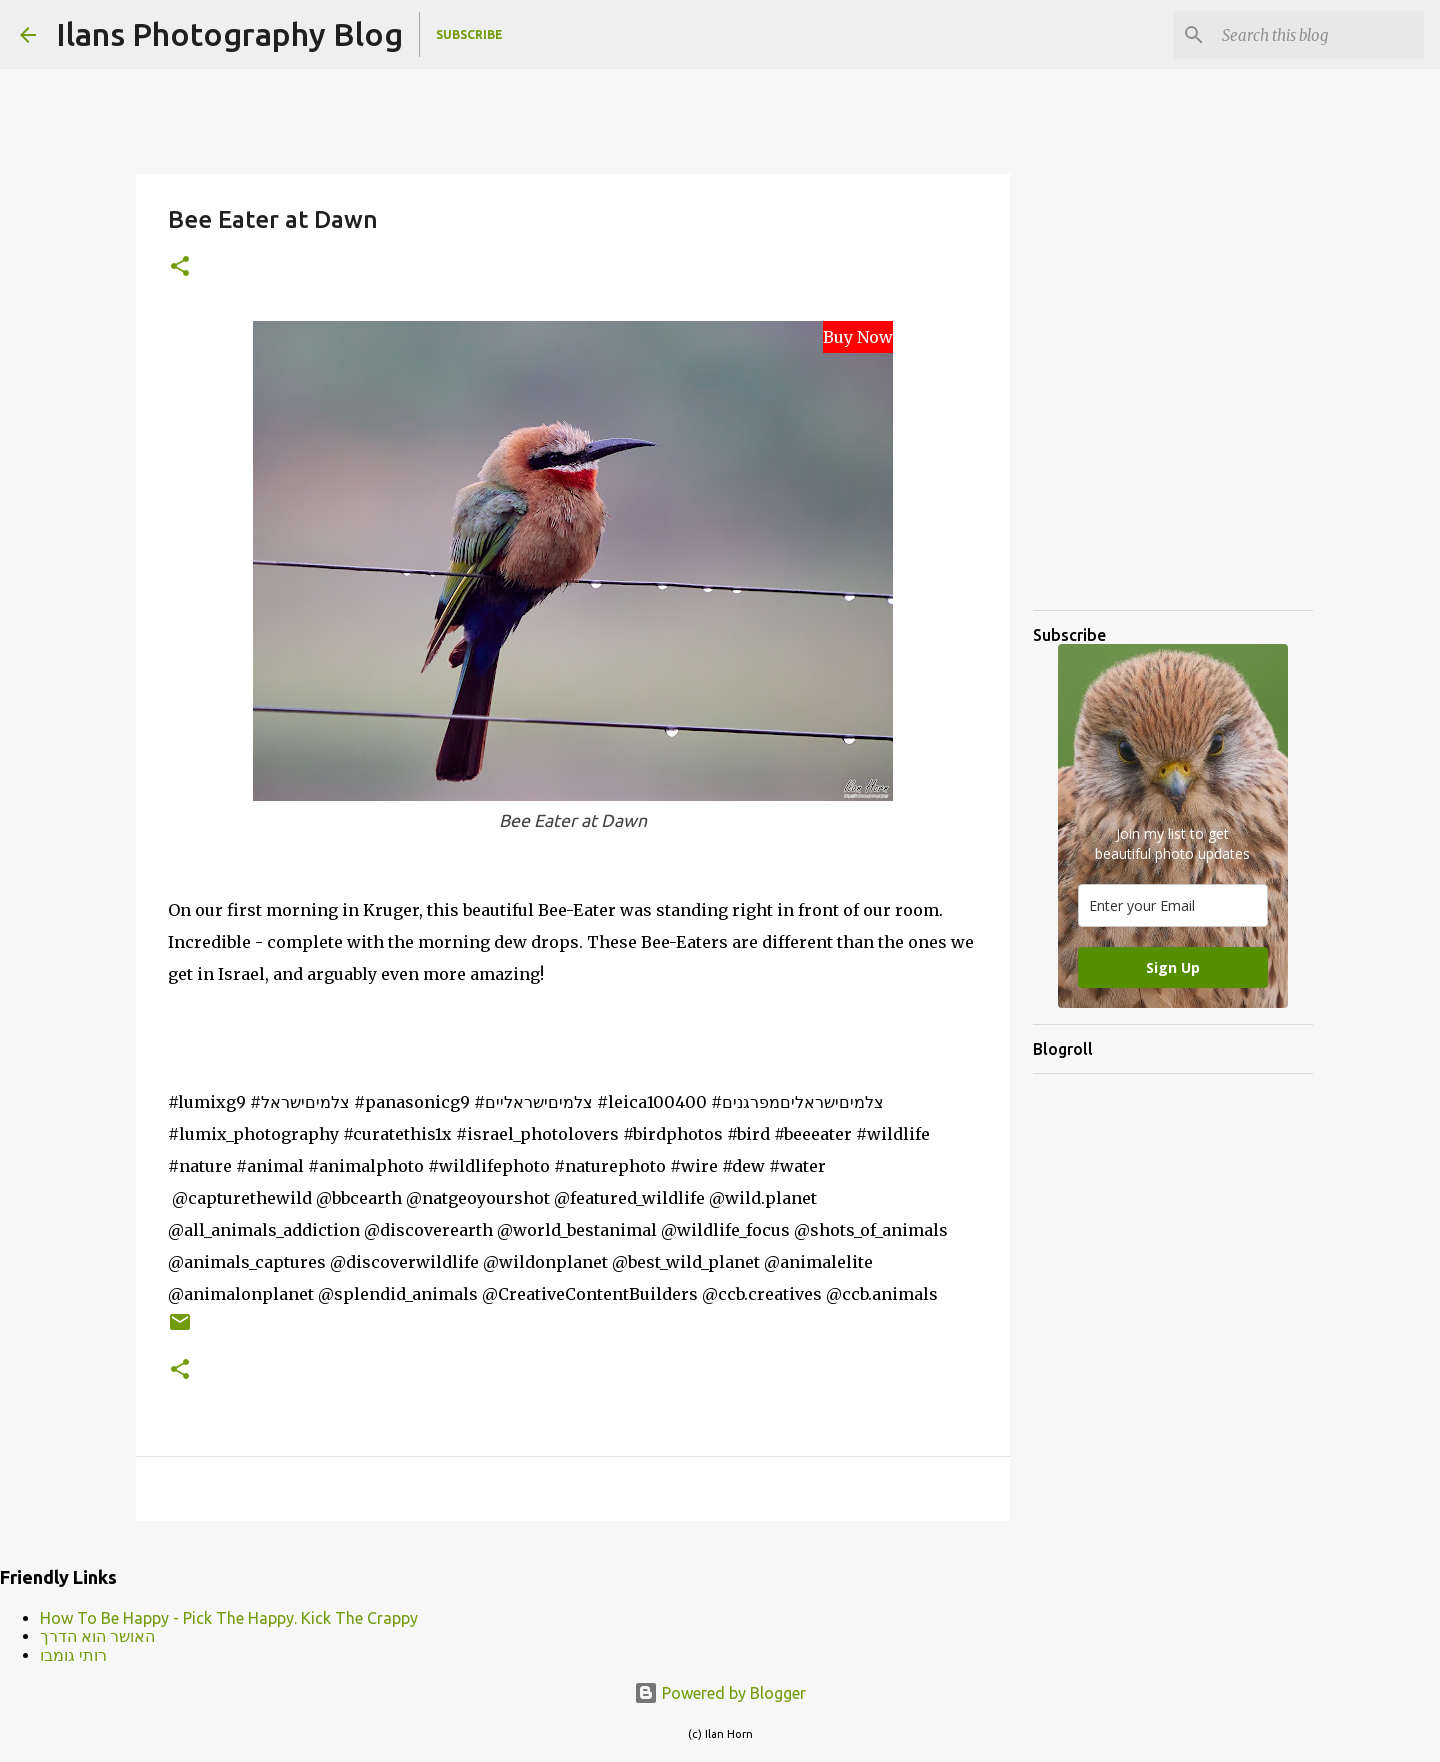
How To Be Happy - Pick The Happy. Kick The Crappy (229, 1618)
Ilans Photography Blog (229, 34)
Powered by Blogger (720, 1693)
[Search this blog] (1319, 35)
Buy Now (858, 337)
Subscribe (469, 34)
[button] (180, 267)
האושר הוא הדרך (97, 1636)
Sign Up (1173, 967)
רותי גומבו (73, 1655)
